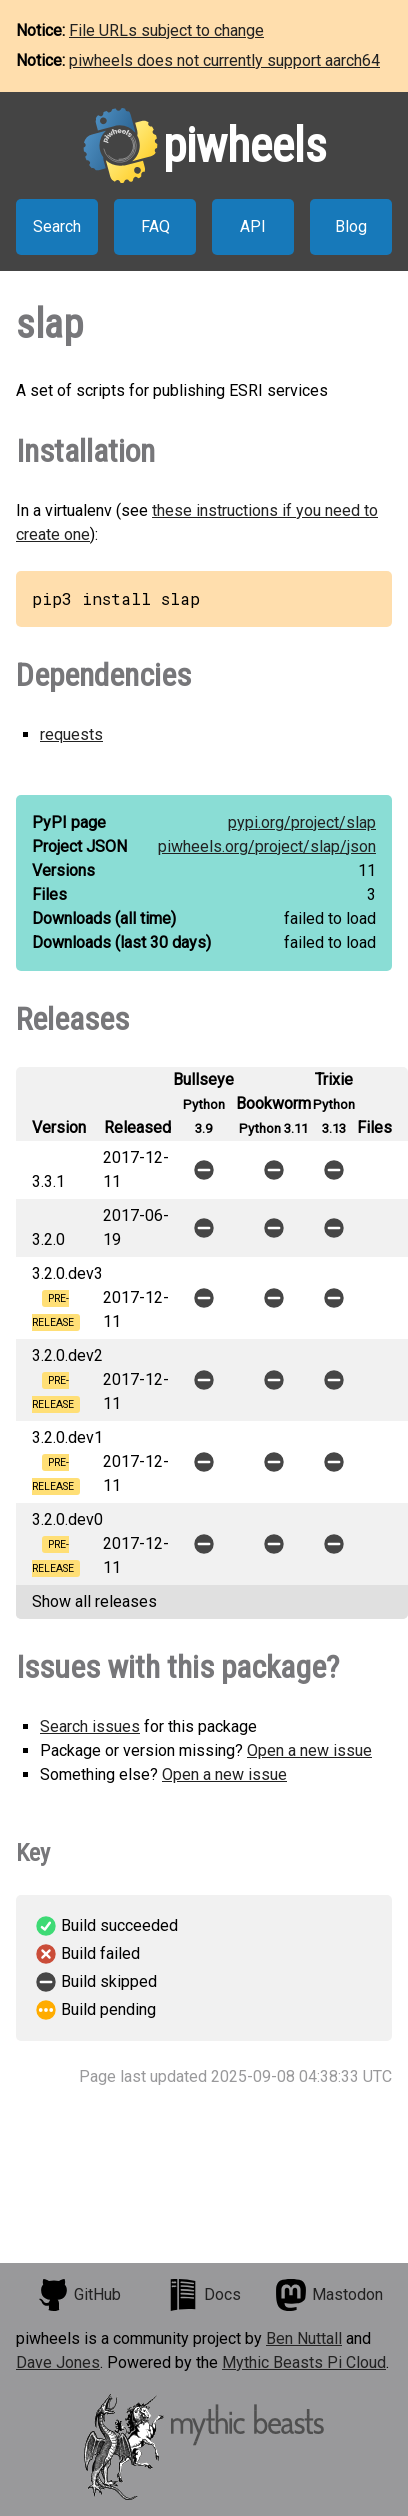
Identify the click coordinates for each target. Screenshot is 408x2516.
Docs (204, 2295)
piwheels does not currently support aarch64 (224, 60)
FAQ (155, 226)
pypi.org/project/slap (302, 822)
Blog (351, 226)
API (253, 226)
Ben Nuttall (304, 2338)
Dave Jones (58, 2362)
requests (71, 734)
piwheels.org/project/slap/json (267, 846)
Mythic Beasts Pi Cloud (304, 2362)
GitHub (79, 2295)
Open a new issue (309, 1750)
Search (57, 226)
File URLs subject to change (166, 30)
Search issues (90, 1726)
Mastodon (329, 2295)
